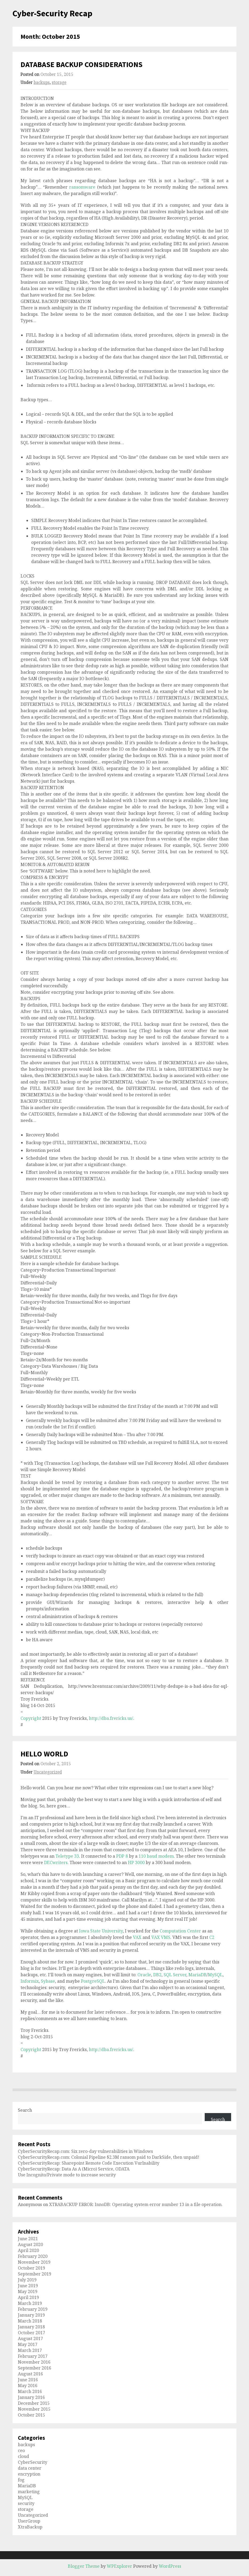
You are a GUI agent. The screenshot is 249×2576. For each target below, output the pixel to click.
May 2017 (27, 2344)
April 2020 (28, 2250)
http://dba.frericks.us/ (111, 1718)
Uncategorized (48, 1772)
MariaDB (197, 1975)
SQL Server (175, 1975)
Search (25, 2110)
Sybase (48, 1981)
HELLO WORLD (44, 1754)
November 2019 (34, 2262)
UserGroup (29, 2521)
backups (42, 82)
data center (29, 2468)
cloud (23, 2456)
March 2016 (30, 2391)
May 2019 (27, 2291)
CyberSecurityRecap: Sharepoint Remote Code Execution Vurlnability (88, 2163)
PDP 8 (122, 1856)
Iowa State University (101, 1931)
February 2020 (33, 2256)
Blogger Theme (84, 2566)
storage (59, 82)
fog (21, 2480)
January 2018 (31, 2327)
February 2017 (33, 2356)
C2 (211, 1937)
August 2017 (30, 2338)
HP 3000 (136, 1862)
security (26, 2503)
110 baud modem (156, 1856)
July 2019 (27, 2280)
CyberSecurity (32, 2462)
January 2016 (31, 2397)
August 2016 (30, 2374)
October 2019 (31, 2268)
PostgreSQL (93, 1981)
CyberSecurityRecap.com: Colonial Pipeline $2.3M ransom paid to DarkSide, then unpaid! (108, 2157)
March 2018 (30, 2321)
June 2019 (28, 2286)
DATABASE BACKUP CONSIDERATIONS (82, 64)
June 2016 (28, 2380)
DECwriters (56, 1862)
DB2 (157, 1975)
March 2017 (30, 2350)
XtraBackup (30, 2527)
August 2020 (30, 2244)
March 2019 (30, 2303)
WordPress (170, 2566)
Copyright (31, 1718)
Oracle (144, 1975)
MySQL (215, 1975)
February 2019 (33, 2309)
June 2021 (28, 2239)
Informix (30, 1981)
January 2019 (31, 2315)
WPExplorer (119, 2566)
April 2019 (28, 2297)
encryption (29, 2474)
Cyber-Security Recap (52, 13)
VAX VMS (160, 1937)
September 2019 (34, 2274)
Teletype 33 (67, 1856)
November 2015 (34, 2409)
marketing (29, 2492)
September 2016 (34, 2368)
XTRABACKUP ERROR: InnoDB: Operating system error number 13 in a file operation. (136, 2204)
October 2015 (31, 2415)
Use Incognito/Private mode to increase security (67, 2175)
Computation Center (181, 1931)
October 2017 (31, 2333)
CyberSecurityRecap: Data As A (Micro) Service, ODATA (73, 2169)
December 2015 (34, 2403)
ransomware (82, 187)
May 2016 (27, 2385)
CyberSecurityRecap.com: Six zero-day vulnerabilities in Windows (85, 2151)
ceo (21, 2450)
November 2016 (34, 2362)
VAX (137, 1937)
